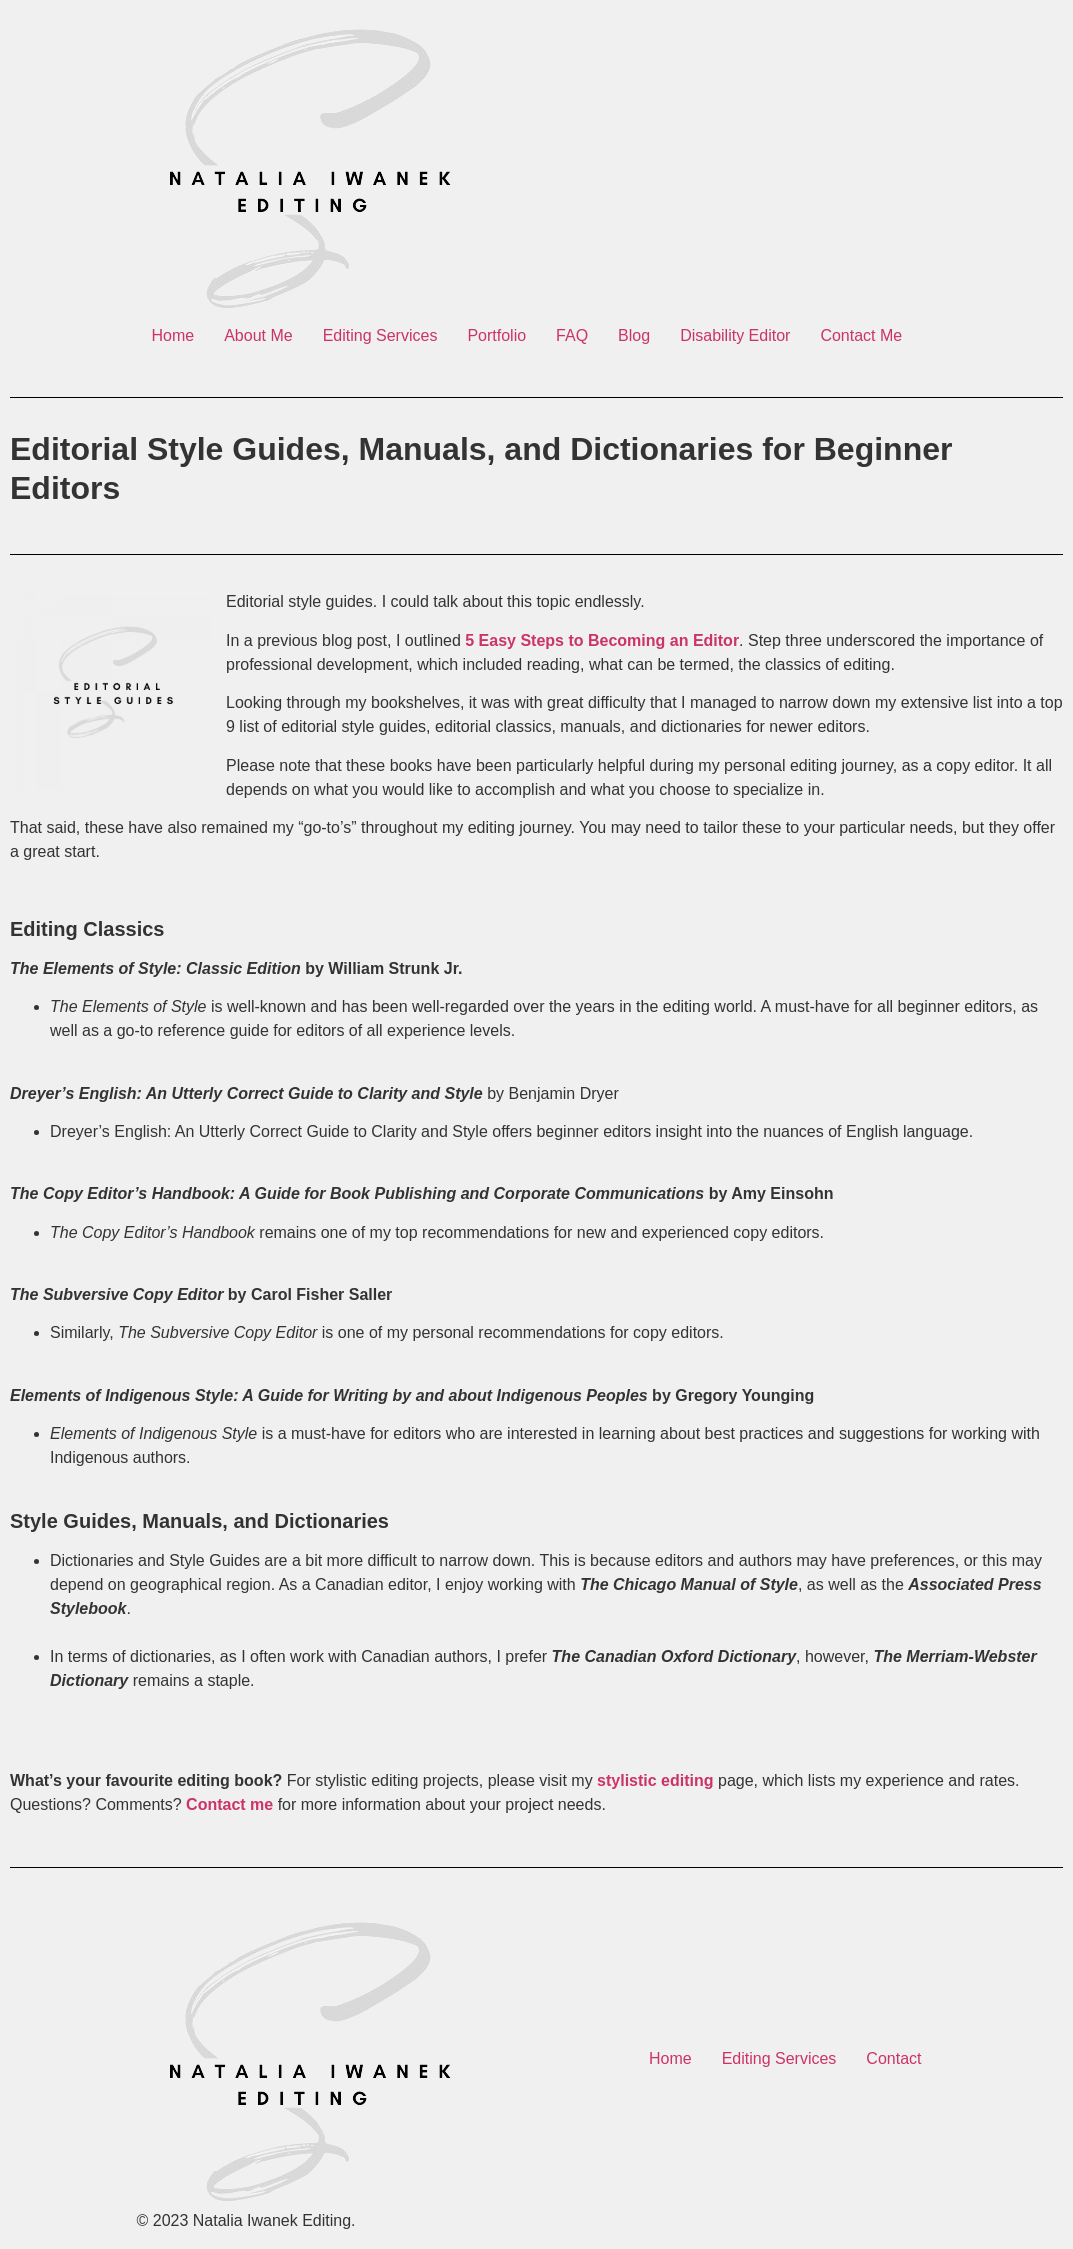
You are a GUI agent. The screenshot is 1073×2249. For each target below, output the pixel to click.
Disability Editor (735, 335)
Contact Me (861, 335)
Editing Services (380, 335)
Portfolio (496, 335)
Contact (893, 2058)
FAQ (572, 335)
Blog (634, 335)
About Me (258, 335)
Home (173, 335)
